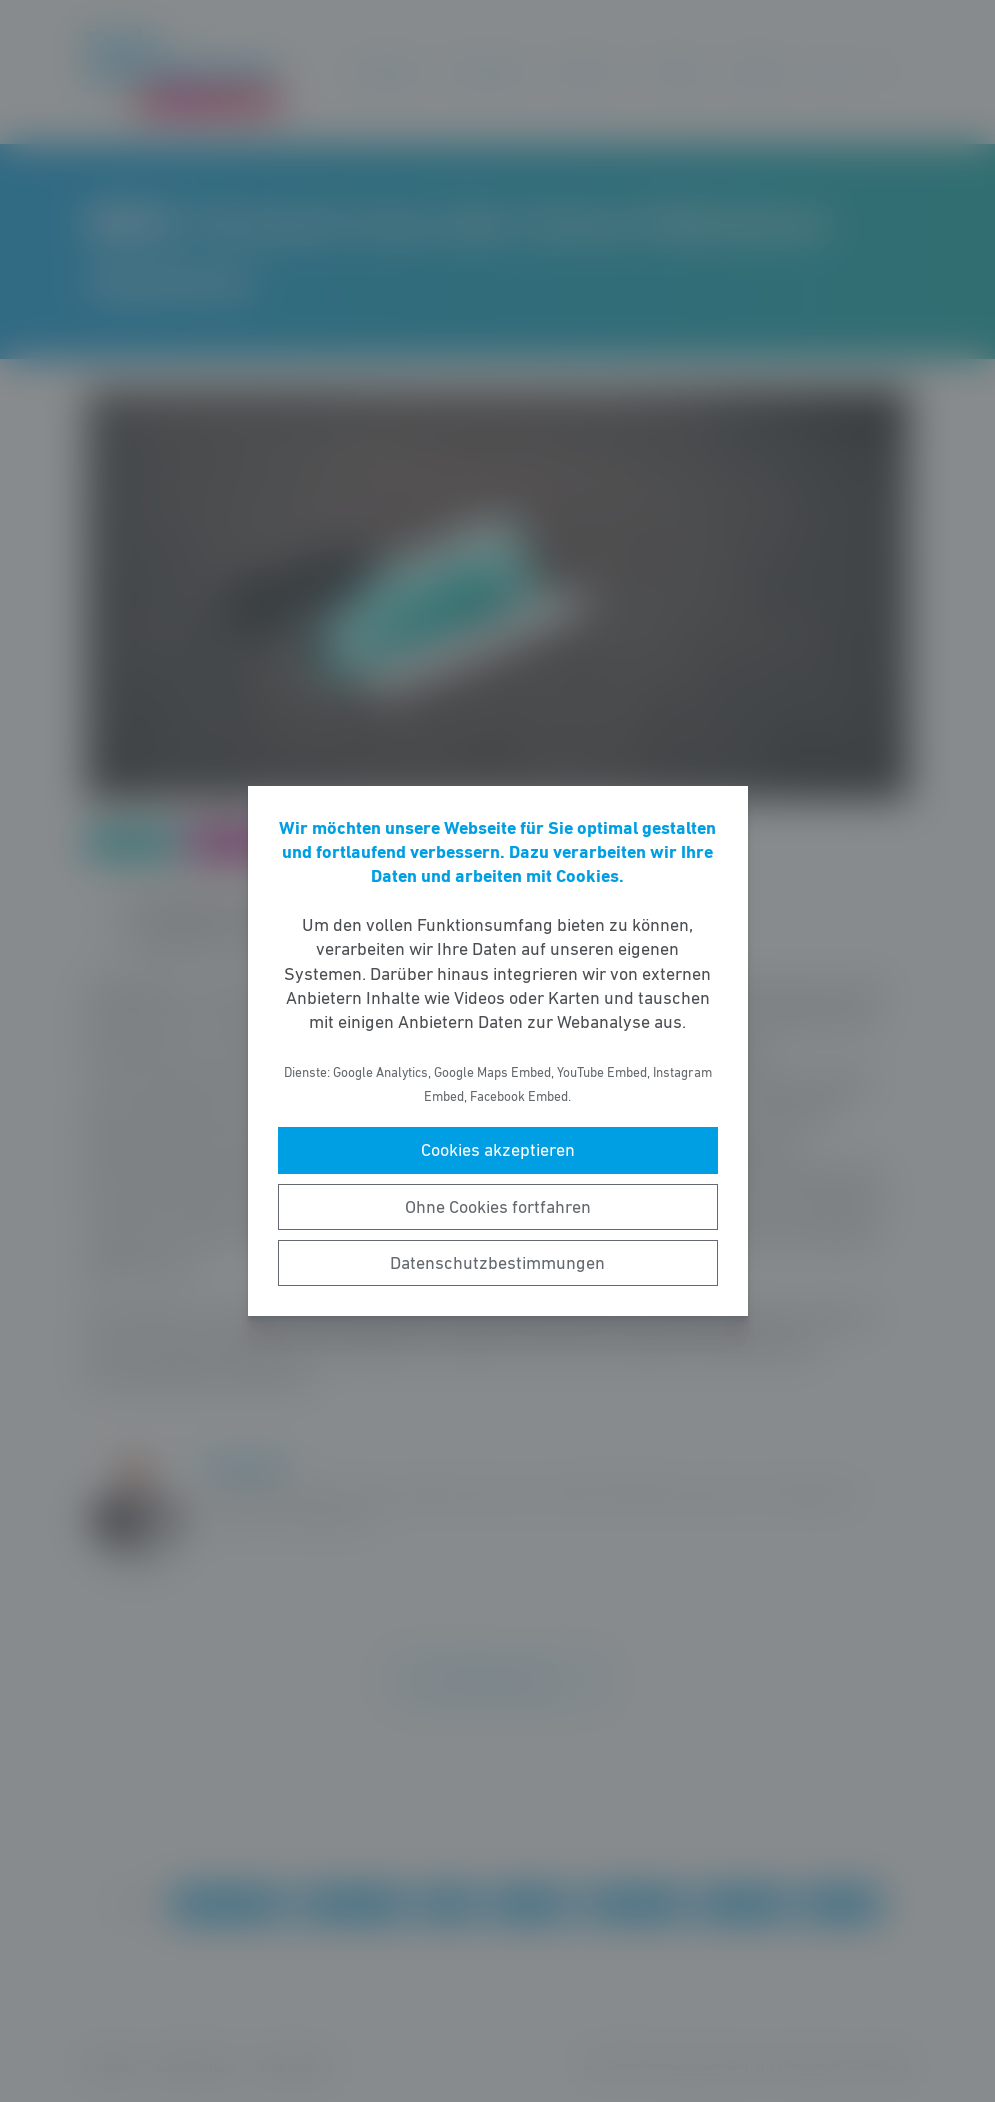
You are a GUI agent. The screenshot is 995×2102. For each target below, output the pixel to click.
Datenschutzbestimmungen (497, 1263)
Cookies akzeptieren (498, 1150)
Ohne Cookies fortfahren (498, 1207)
